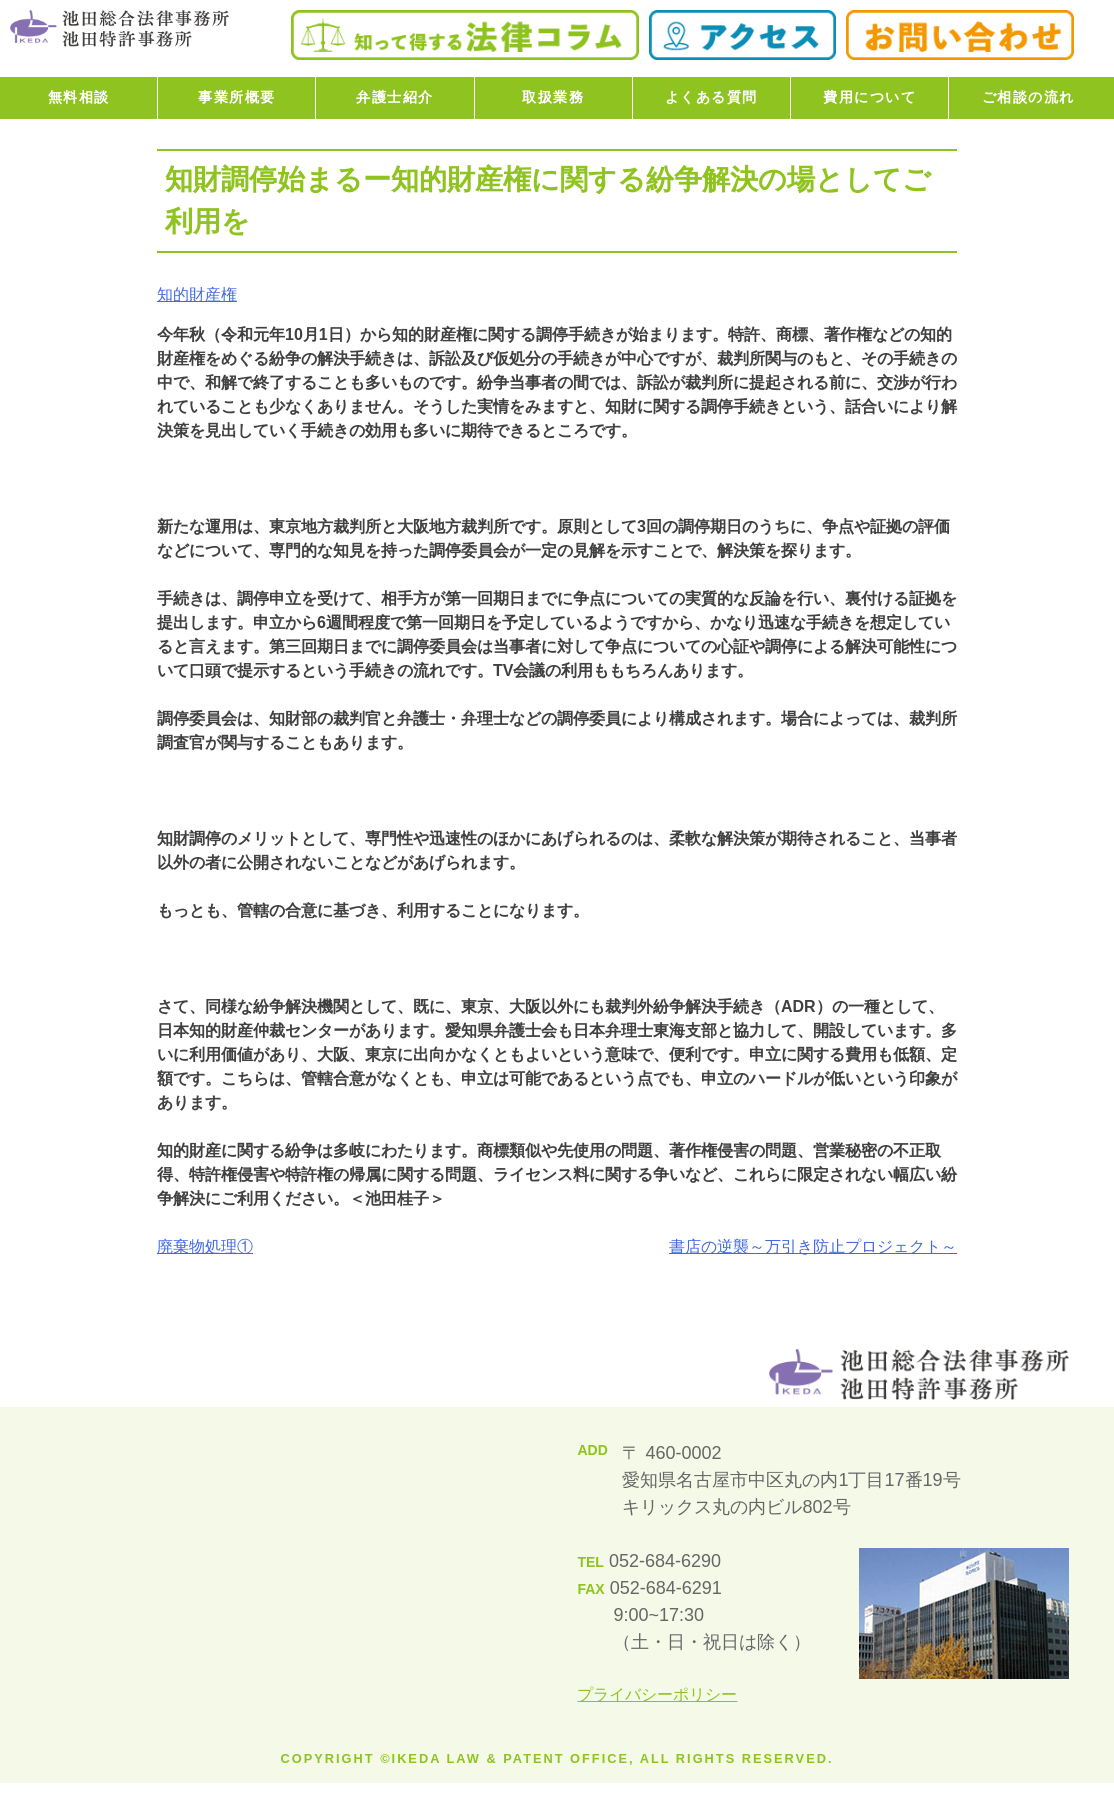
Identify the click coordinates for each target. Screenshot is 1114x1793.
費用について (869, 97)
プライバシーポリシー (657, 1694)
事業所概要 (237, 97)
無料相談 (79, 97)
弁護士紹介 (395, 97)
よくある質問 (711, 97)
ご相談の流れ (1028, 97)
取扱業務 (553, 97)
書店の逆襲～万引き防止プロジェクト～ (813, 1246)
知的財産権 (197, 294)
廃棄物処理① (205, 1246)
